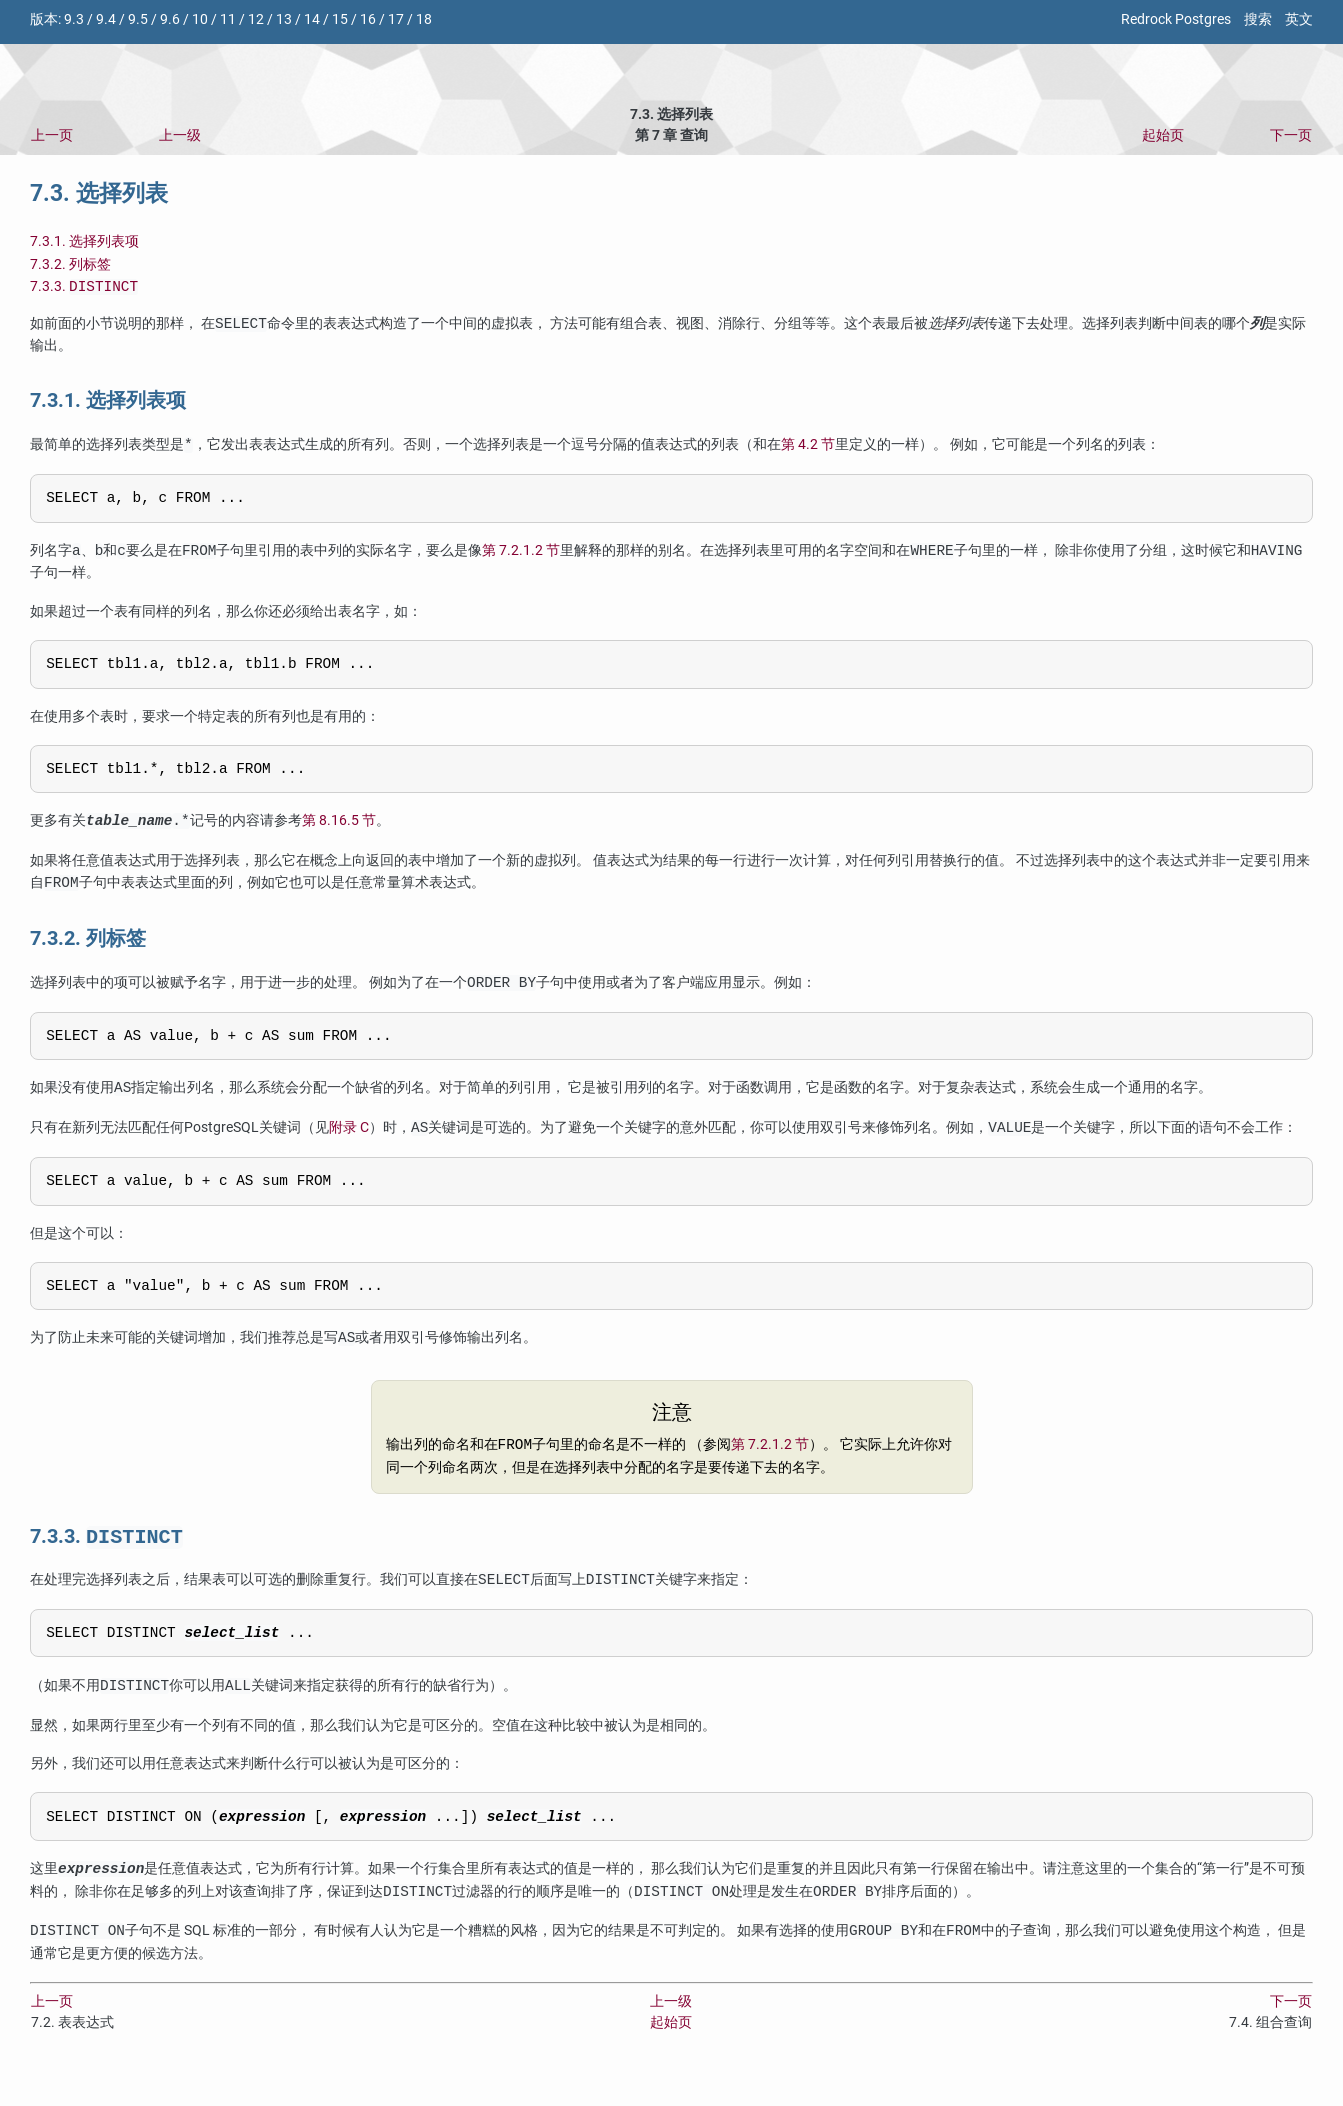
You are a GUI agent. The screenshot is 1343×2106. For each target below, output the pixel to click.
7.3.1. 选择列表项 (84, 241)
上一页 (52, 135)
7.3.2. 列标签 (70, 264)
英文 (1299, 19)
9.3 (74, 19)
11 (228, 19)
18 (424, 19)
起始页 (1163, 135)
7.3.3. (84, 288)
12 (256, 19)
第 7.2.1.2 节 (521, 556)
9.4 (106, 19)
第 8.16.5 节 (339, 834)
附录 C (349, 1144)
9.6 (170, 19)
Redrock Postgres (1176, 19)
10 (200, 19)
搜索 (1258, 19)
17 (396, 19)
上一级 (180, 135)
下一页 (1291, 135)
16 (368, 19)
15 (340, 19)
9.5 (138, 19)
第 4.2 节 (808, 447)
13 (284, 19)
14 (312, 19)
